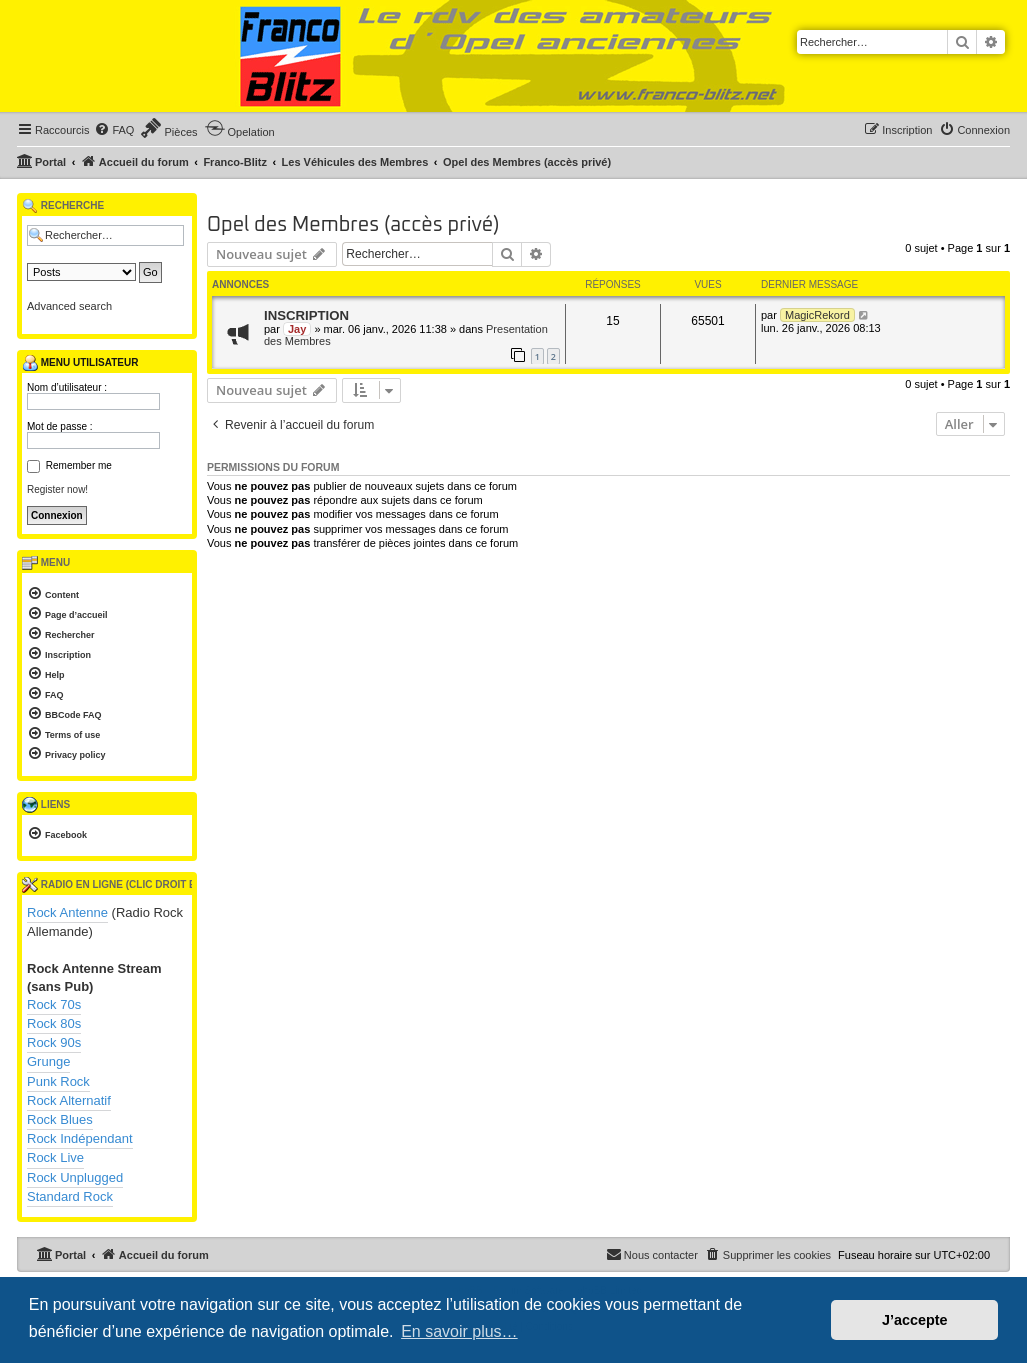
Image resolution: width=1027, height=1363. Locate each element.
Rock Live (55, 1157)
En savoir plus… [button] (459, 1331)
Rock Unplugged (75, 1177)
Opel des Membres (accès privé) (353, 225)
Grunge (48, 1061)
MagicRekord (817, 315)
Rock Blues (60, 1119)
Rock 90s (54, 1042)
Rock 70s (54, 1004)
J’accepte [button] (915, 1320)
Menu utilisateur (80, 363)
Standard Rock (70, 1196)
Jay (297, 329)
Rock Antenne (67, 912)
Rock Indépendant (80, 1138)
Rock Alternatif (69, 1100)
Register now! (57, 489)
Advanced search (69, 306)
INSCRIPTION (306, 315)
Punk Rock (58, 1081)
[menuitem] (114, 130)
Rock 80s (54, 1023)
